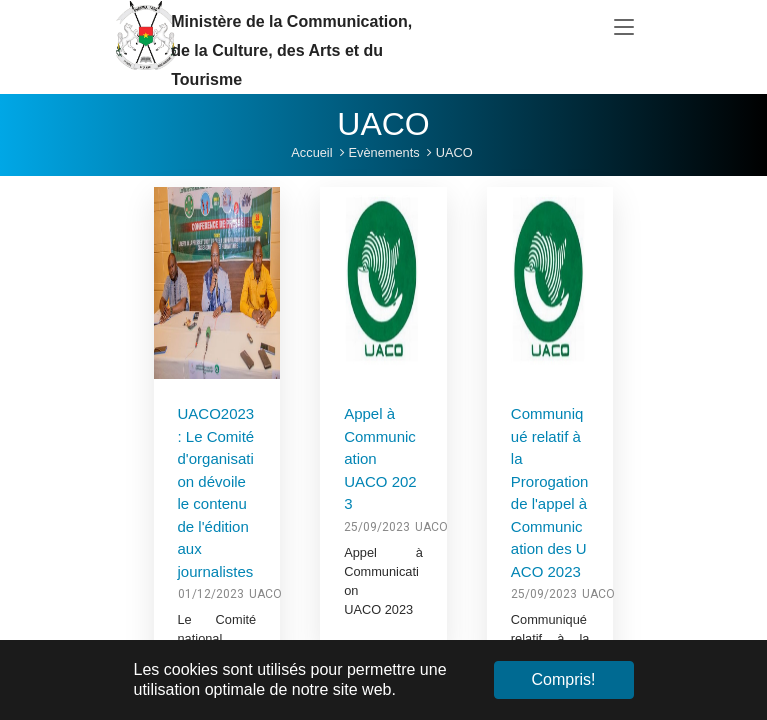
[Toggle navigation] (624, 28)
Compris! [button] (563, 679)
